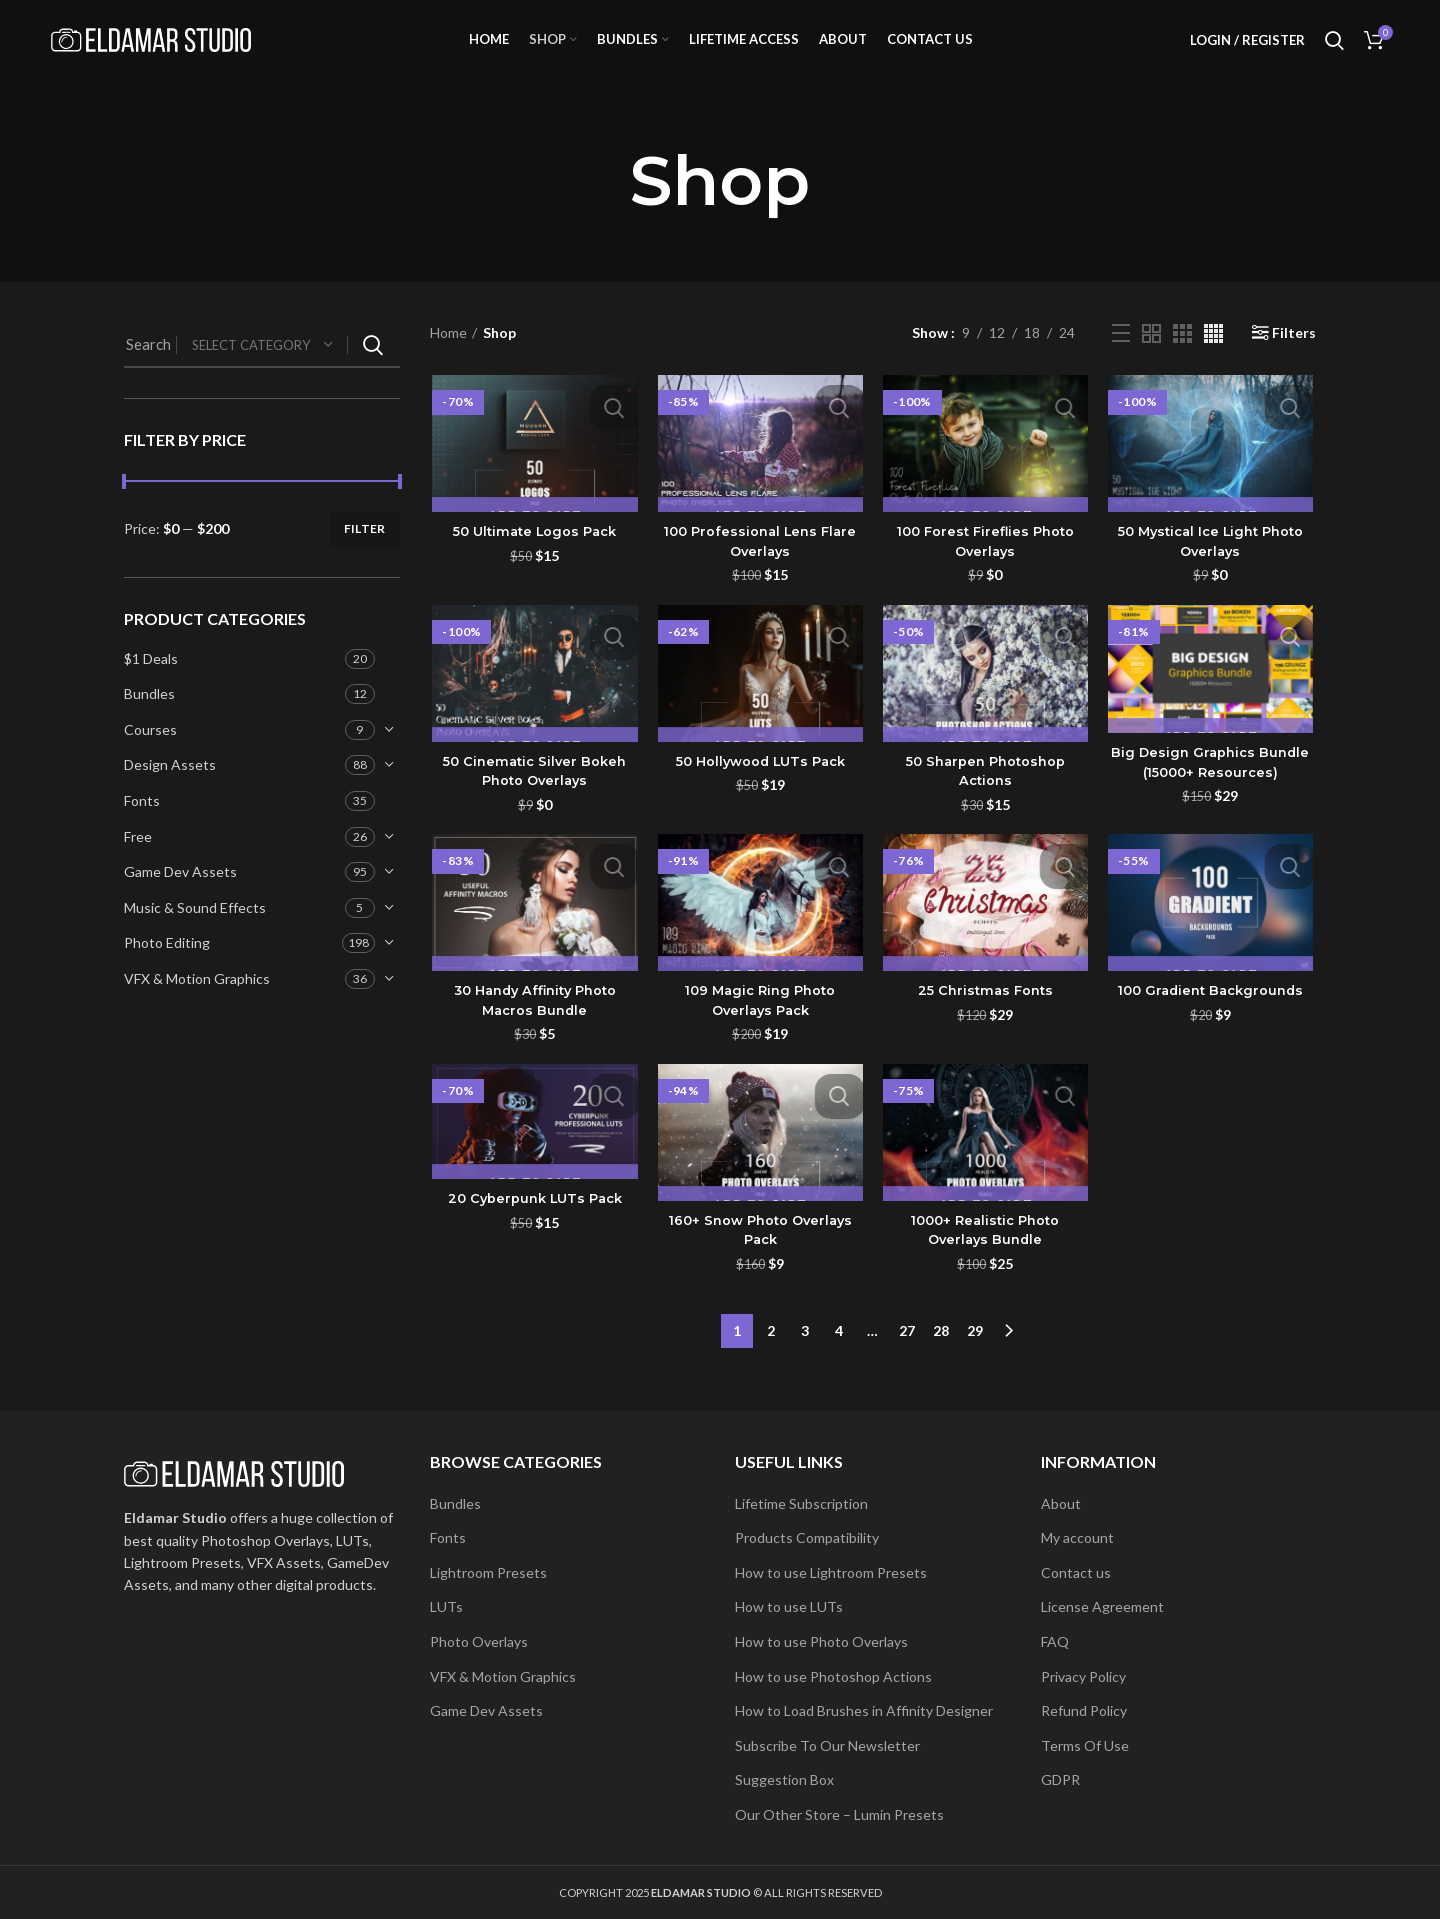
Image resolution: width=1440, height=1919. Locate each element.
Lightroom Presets (488, 1572)
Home (448, 357)
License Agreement (1102, 1606)
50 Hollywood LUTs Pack (759, 787)
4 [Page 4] (839, 1353)
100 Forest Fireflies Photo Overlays (986, 567)
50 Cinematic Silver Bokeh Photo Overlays (532, 797)
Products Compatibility (807, 1537)
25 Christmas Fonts (986, 1018)
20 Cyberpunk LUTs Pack (533, 1227)
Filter (365, 553)
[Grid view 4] (1213, 357)
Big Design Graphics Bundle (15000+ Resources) (1213, 789)
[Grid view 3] (1182, 357)
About (1061, 1503)
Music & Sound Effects (195, 932)
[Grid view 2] (1151, 357)
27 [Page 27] (907, 1353)
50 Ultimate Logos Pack (532, 557)
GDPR (1060, 1779)
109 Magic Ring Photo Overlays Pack (759, 1028)
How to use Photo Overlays (821, 1641)
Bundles (149, 718)
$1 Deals (151, 682)
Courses (150, 754)
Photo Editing (167, 967)
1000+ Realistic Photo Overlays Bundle (986, 1258)
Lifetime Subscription (801, 1503)
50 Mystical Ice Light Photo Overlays (1213, 567)
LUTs (446, 1606)
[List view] (1121, 358)
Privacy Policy (1083, 1676)
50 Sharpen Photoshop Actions (986, 797)
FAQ (1055, 1641)
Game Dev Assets (180, 896)
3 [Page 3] (805, 1353)
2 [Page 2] (771, 1353)
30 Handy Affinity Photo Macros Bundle (533, 1028)
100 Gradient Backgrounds (1213, 1018)
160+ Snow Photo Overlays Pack (759, 1258)
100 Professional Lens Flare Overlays (759, 567)
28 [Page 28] (941, 1353)
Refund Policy (1084, 1710)
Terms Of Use (1085, 1745)
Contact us (1076, 1572)
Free (138, 860)
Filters (1294, 358)
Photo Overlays (479, 1641)
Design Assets (170, 789)
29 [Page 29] (975, 1353)
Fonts (142, 825)
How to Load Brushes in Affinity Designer (864, 1710)
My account (1077, 1537)
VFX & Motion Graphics (197, 1003)
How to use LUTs (789, 1606)
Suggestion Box (784, 1779)
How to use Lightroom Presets (831, 1572)
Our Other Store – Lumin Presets (839, 1814)
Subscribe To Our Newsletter (827, 1745)
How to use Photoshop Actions (833, 1676)
